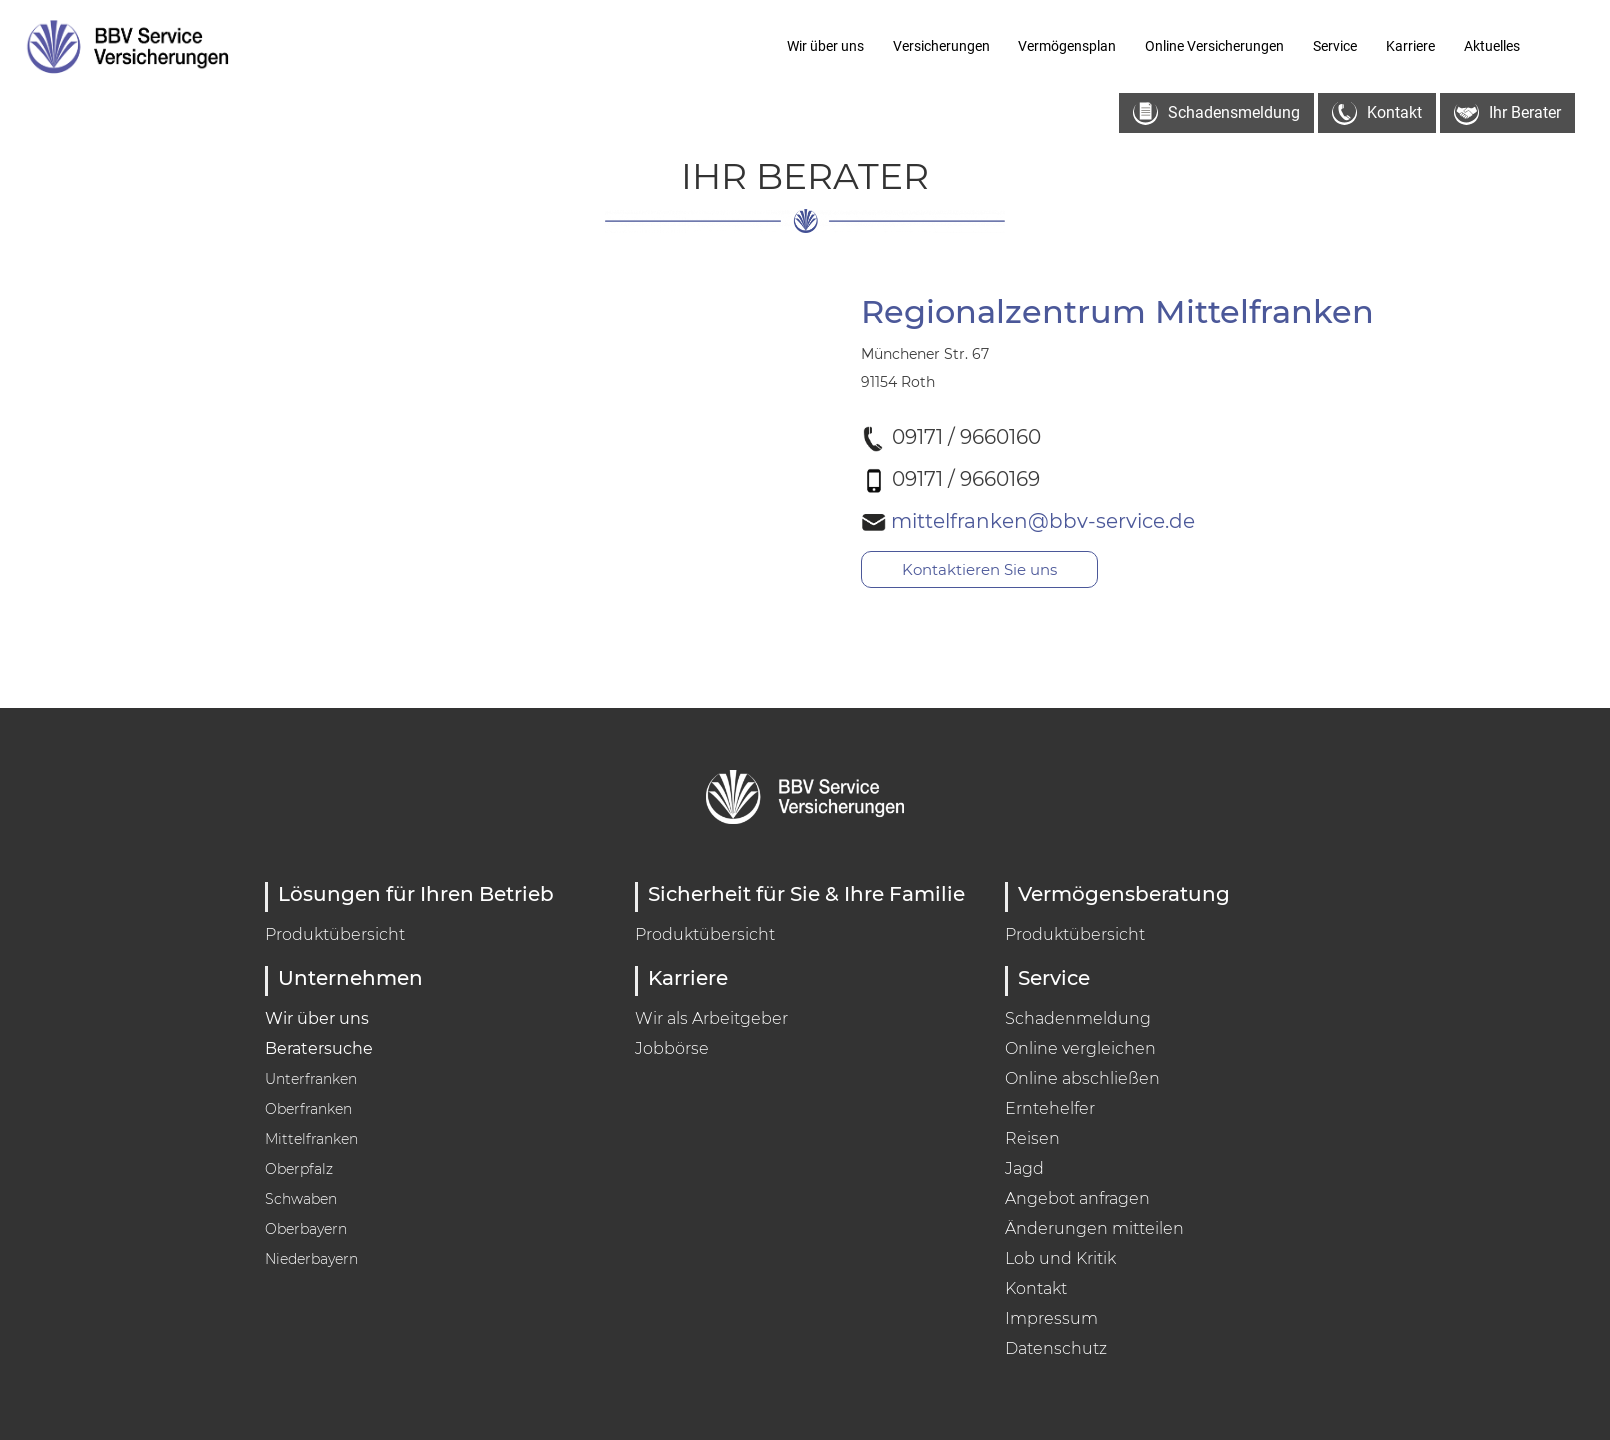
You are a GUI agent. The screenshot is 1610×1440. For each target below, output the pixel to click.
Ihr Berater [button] (1507, 113)
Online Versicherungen (1214, 46)
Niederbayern (311, 1259)
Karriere (1410, 46)
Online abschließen (1082, 1078)
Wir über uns (825, 46)
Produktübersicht (335, 934)
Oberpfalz (299, 1169)
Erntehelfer (1050, 1108)
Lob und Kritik (1060, 1258)
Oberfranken (308, 1109)
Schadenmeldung (1078, 1018)
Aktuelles (1492, 46)
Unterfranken (311, 1079)
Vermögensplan (1067, 46)
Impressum (1051, 1318)
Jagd (1024, 1168)
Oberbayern (306, 1229)
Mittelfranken (311, 1139)
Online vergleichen (1080, 1048)
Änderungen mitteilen (1094, 1228)
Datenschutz (1056, 1348)
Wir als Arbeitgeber (711, 1018)
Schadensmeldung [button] (1216, 113)
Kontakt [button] (1377, 113)
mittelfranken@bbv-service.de (1082, 520)
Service (1335, 46)
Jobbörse (672, 1048)
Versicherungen (941, 46)
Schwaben (301, 1199)
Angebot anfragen (1077, 1198)
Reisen (1032, 1138)
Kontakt (1036, 1288)
